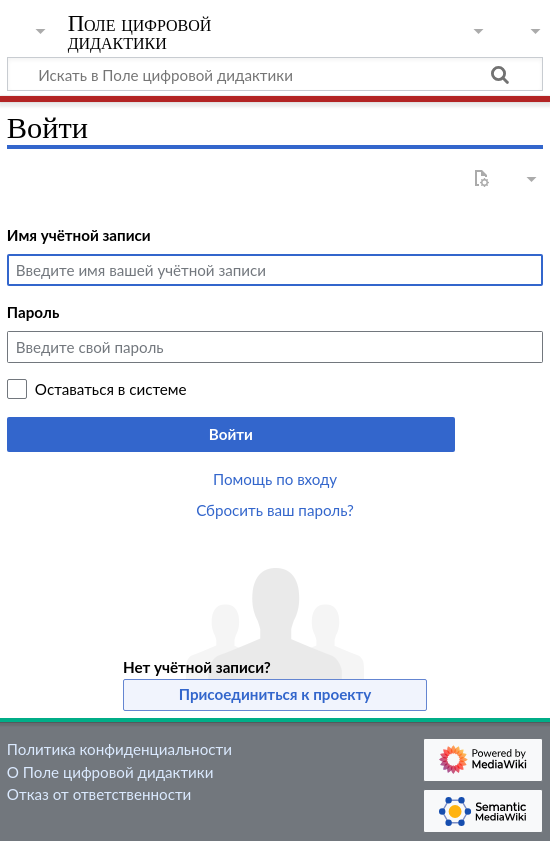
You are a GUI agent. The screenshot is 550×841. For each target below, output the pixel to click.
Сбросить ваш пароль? (275, 510)
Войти (231, 434)
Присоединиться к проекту (275, 694)
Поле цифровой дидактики (140, 34)
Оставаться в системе (111, 389)
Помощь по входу (275, 479)
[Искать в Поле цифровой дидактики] (275, 74)
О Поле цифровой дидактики (110, 772)
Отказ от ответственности (99, 794)
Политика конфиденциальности (119, 749)
